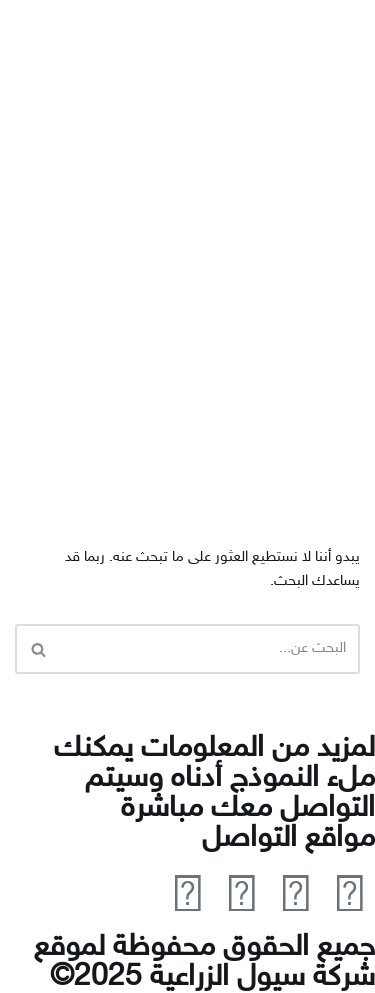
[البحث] (210, 649)
